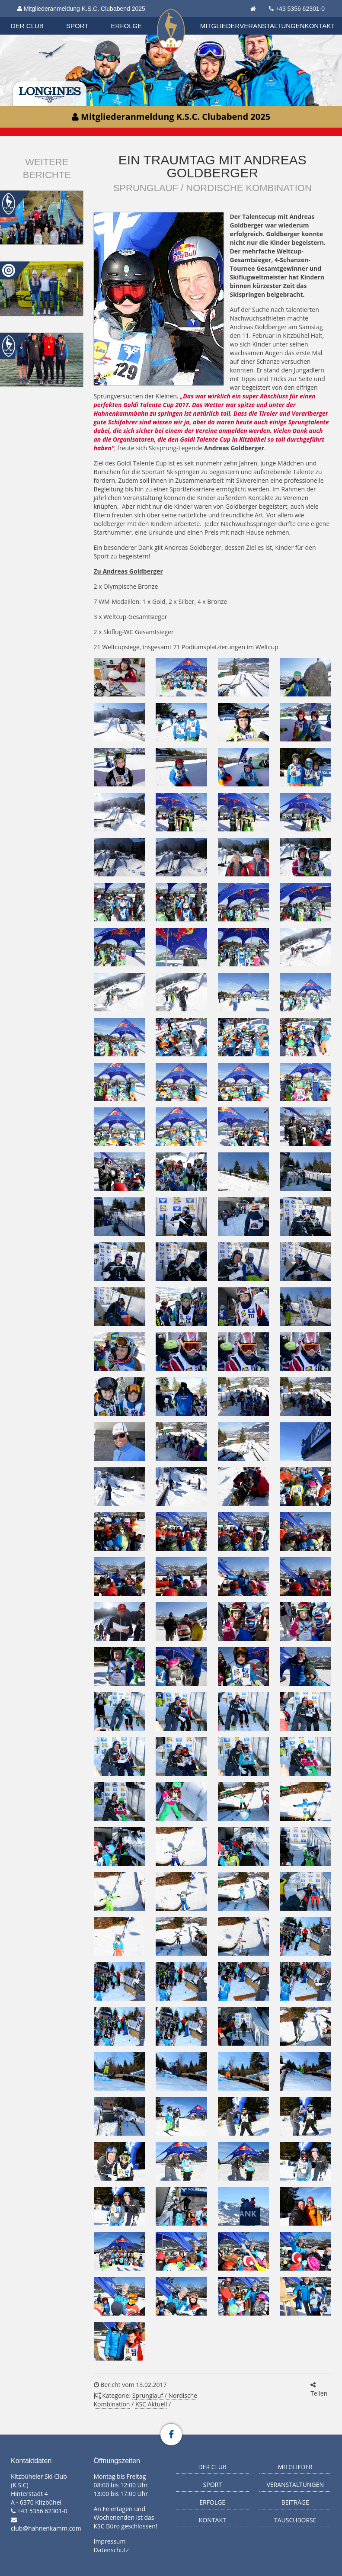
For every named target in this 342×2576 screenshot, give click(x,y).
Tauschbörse (295, 2520)
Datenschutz (111, 2550)
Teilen (318, 2389)
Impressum (110, 2541)
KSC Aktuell (151, 2404)
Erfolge (126, 25)
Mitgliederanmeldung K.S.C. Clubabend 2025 (81, 8)
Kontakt (320, 25)
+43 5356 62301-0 (300, 8)
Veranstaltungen (272, 25)
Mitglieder (220, 25)
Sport (77, 25)
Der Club (27, 25)
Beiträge (295, 2502)
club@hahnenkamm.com (46, 2528)
